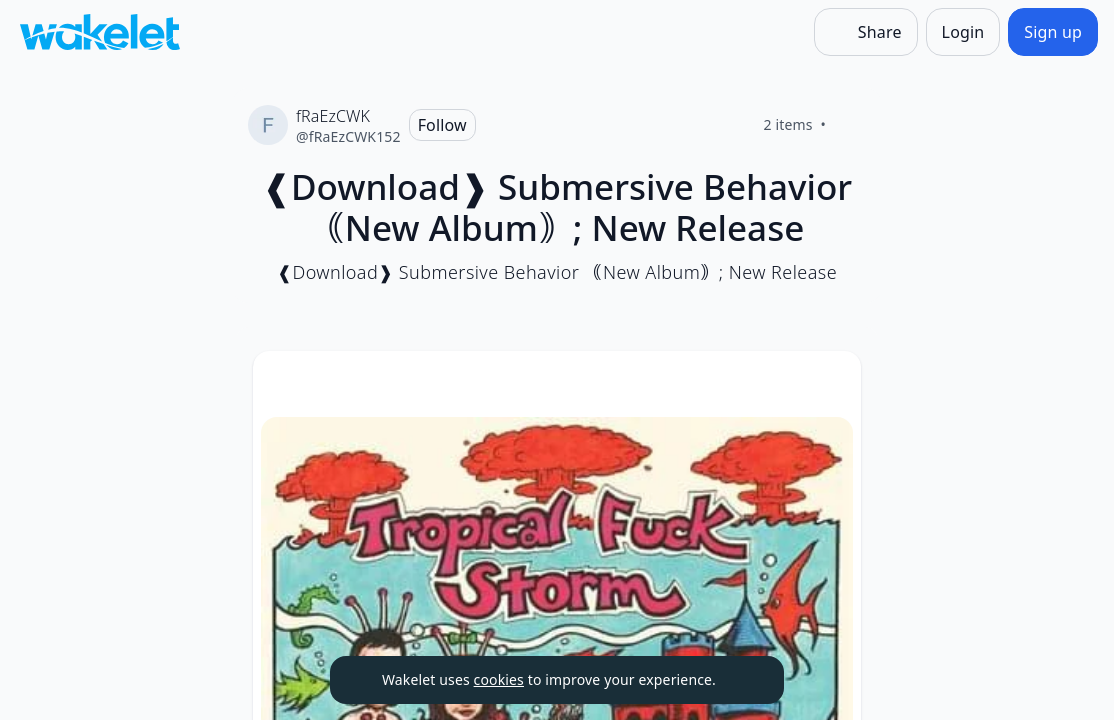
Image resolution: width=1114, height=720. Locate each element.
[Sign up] (1053, 32)
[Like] (850, 125)
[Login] (963, 32)
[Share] (866, 32)
